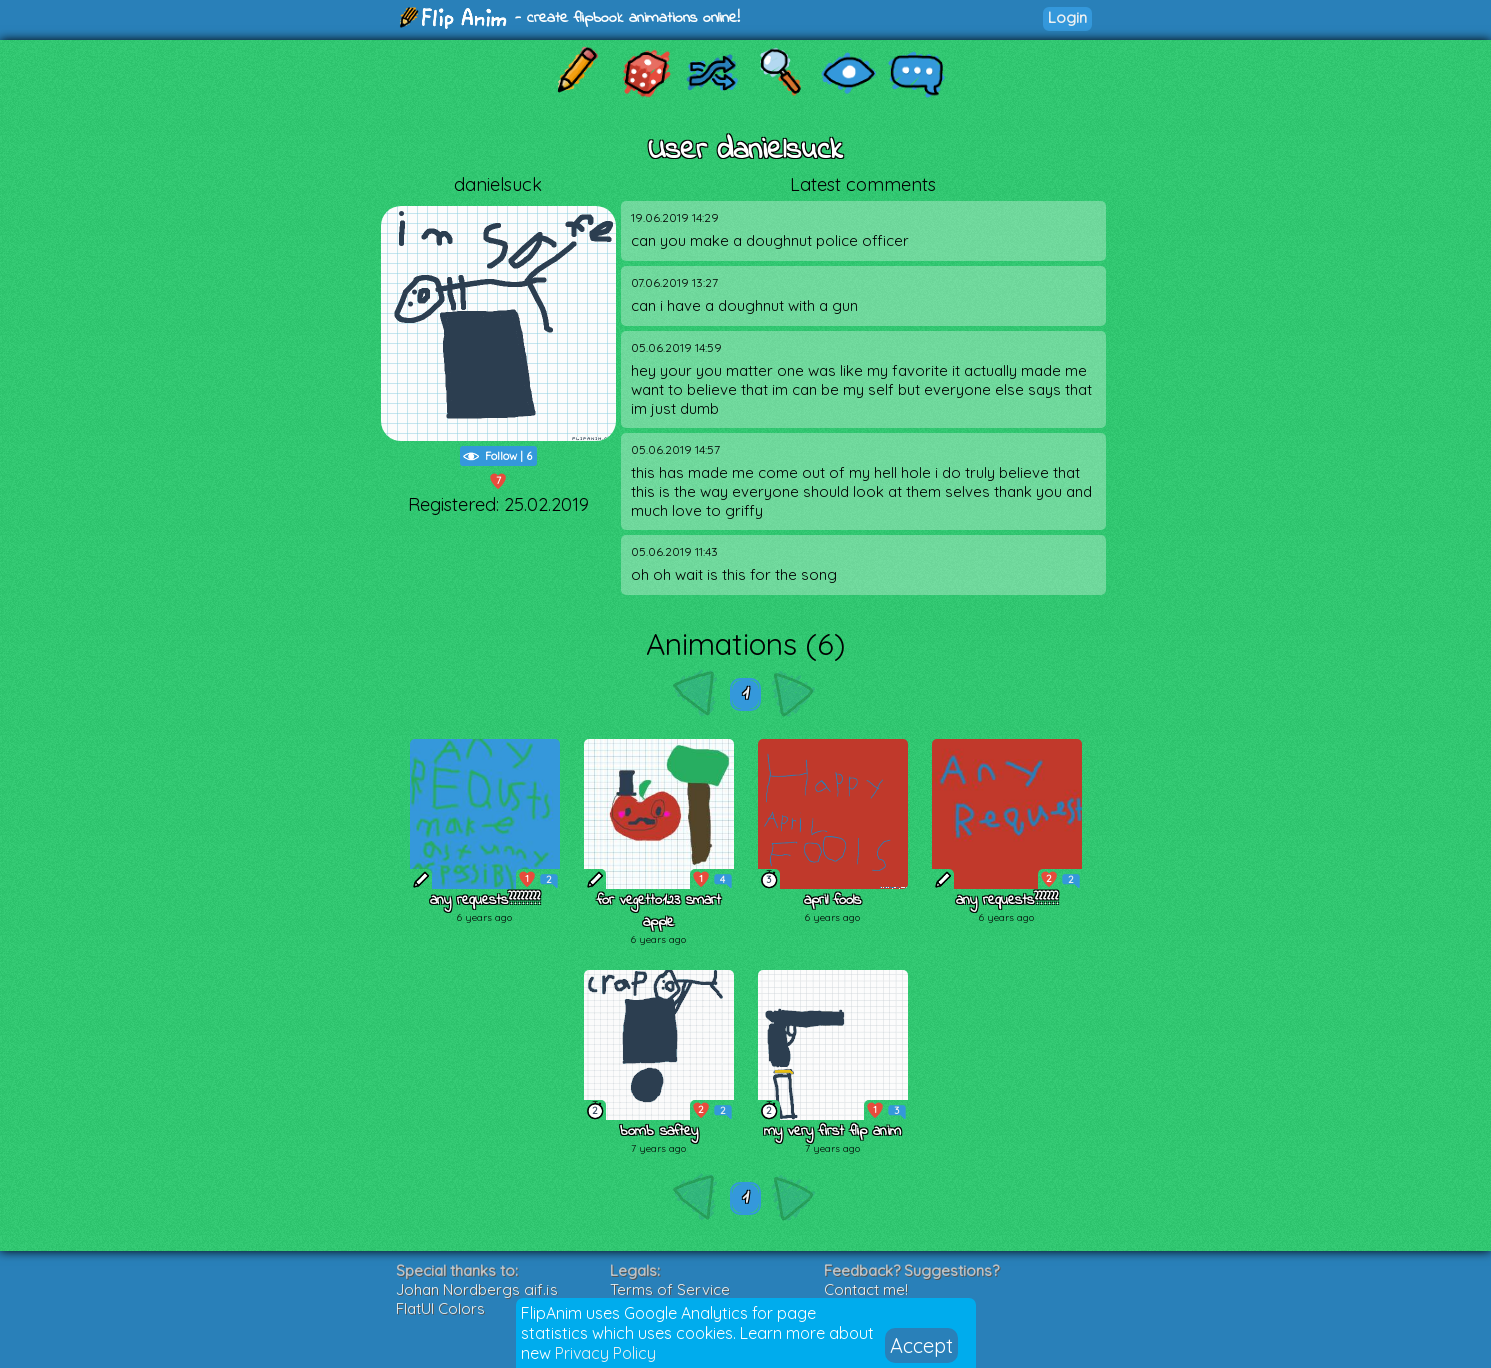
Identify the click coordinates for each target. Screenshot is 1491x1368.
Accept (921, 1345)
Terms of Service (670, 1289)
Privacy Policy (605, 1353)
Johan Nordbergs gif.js (477, 1289)
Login (1067, 17)
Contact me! (866, 1289)
